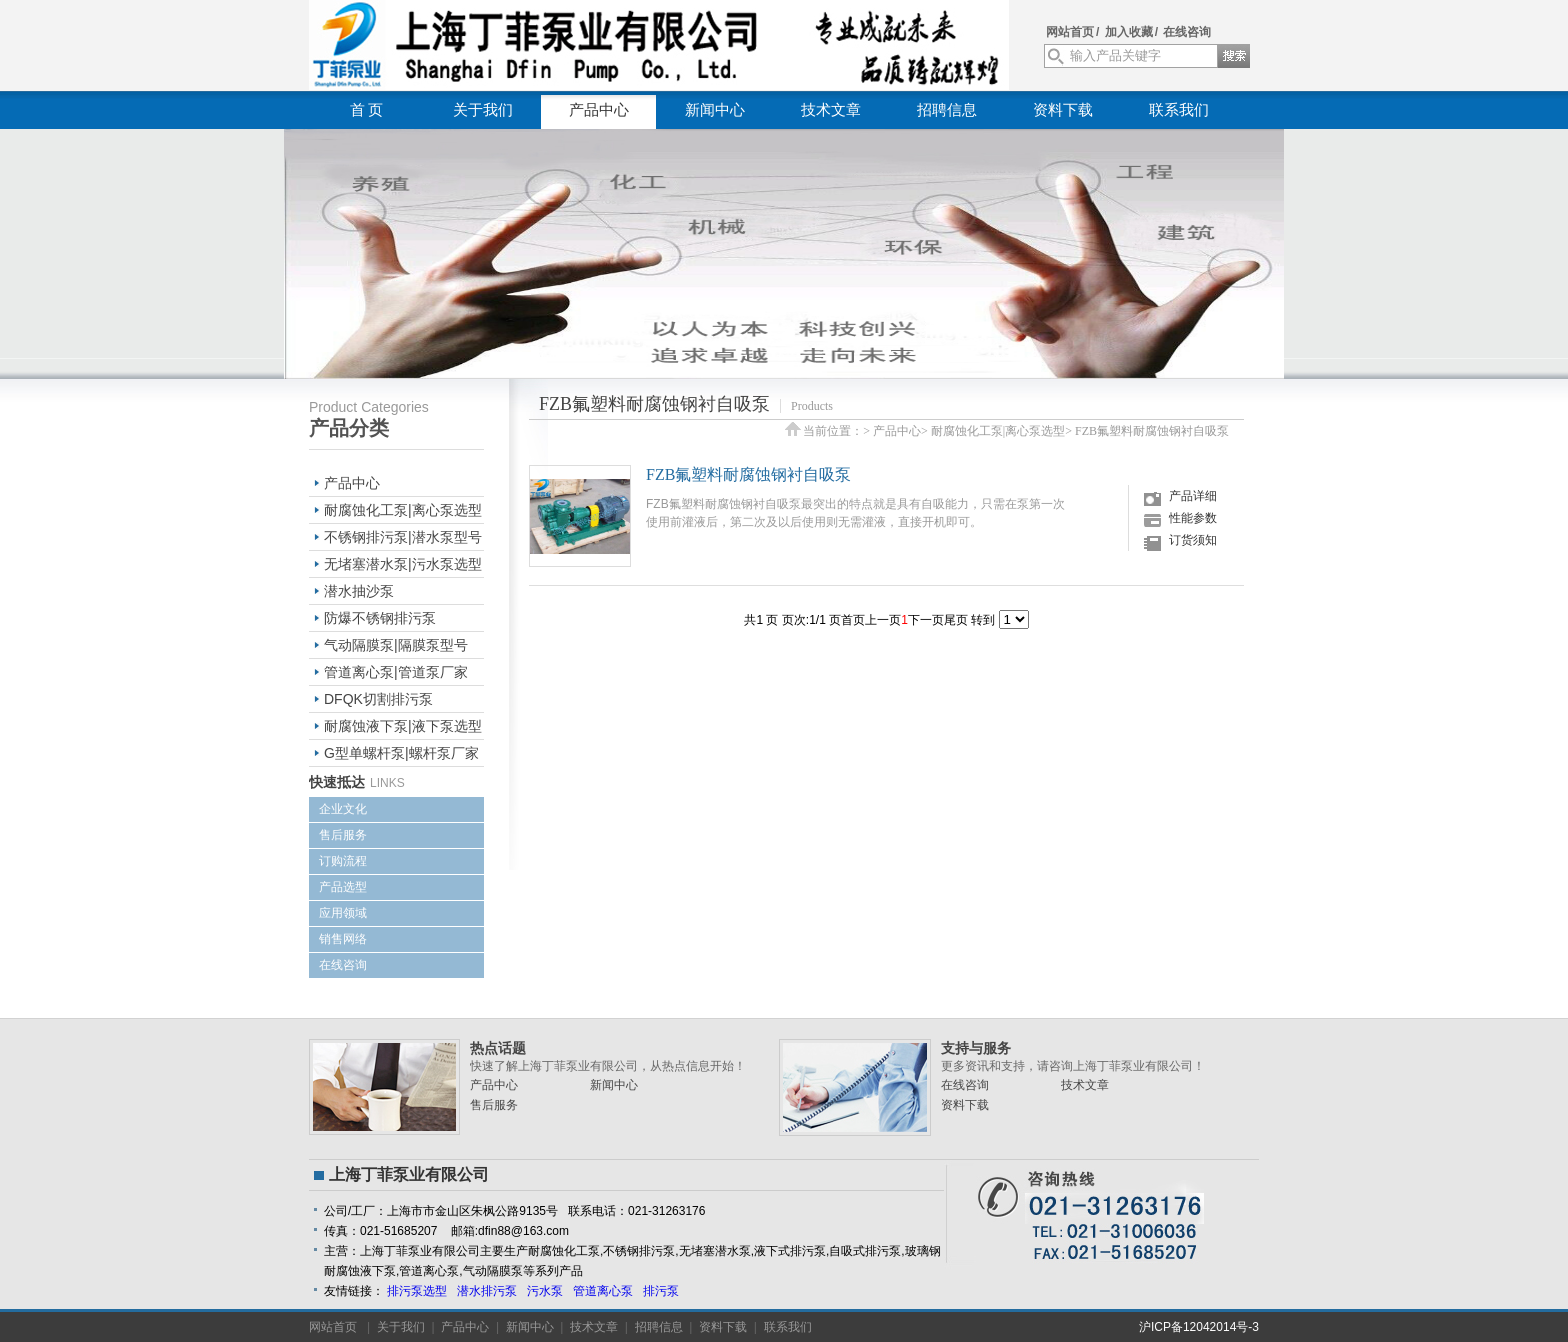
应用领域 (343, 913)
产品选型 (343, 887)
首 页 (367, 110)
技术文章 (831, 110)
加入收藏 (1129, 32)
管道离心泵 (603, 1291)
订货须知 (1193, 540)
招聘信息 (947, 110)
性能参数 (1193, 518)
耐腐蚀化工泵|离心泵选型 (403, 510)
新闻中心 (715, 110)
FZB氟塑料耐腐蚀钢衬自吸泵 (1152, 431)
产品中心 (599, 110)
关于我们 (483, 110)
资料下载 (1063, 110)
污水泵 (545, 1291)
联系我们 (1179, 110)
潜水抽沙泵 (359, 591)
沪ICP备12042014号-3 (1199, 1327)
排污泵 (661, 1291)
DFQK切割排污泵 (378, 699)
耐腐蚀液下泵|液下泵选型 (403, 726)
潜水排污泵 (487, 1291)
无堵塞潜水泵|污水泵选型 (403, 564)
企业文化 (343, 809)
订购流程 (343, 861)
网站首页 (1070, 32)
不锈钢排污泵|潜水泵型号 (403, 537)
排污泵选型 (417, 1291)
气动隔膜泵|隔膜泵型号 (396, 645)
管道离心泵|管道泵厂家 (396, 672)
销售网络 (343, 939)
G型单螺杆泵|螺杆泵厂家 (401, 753)
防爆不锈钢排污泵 (380, 618)
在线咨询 (1187, 32)
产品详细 (1193, 496)
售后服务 (343, 835)
